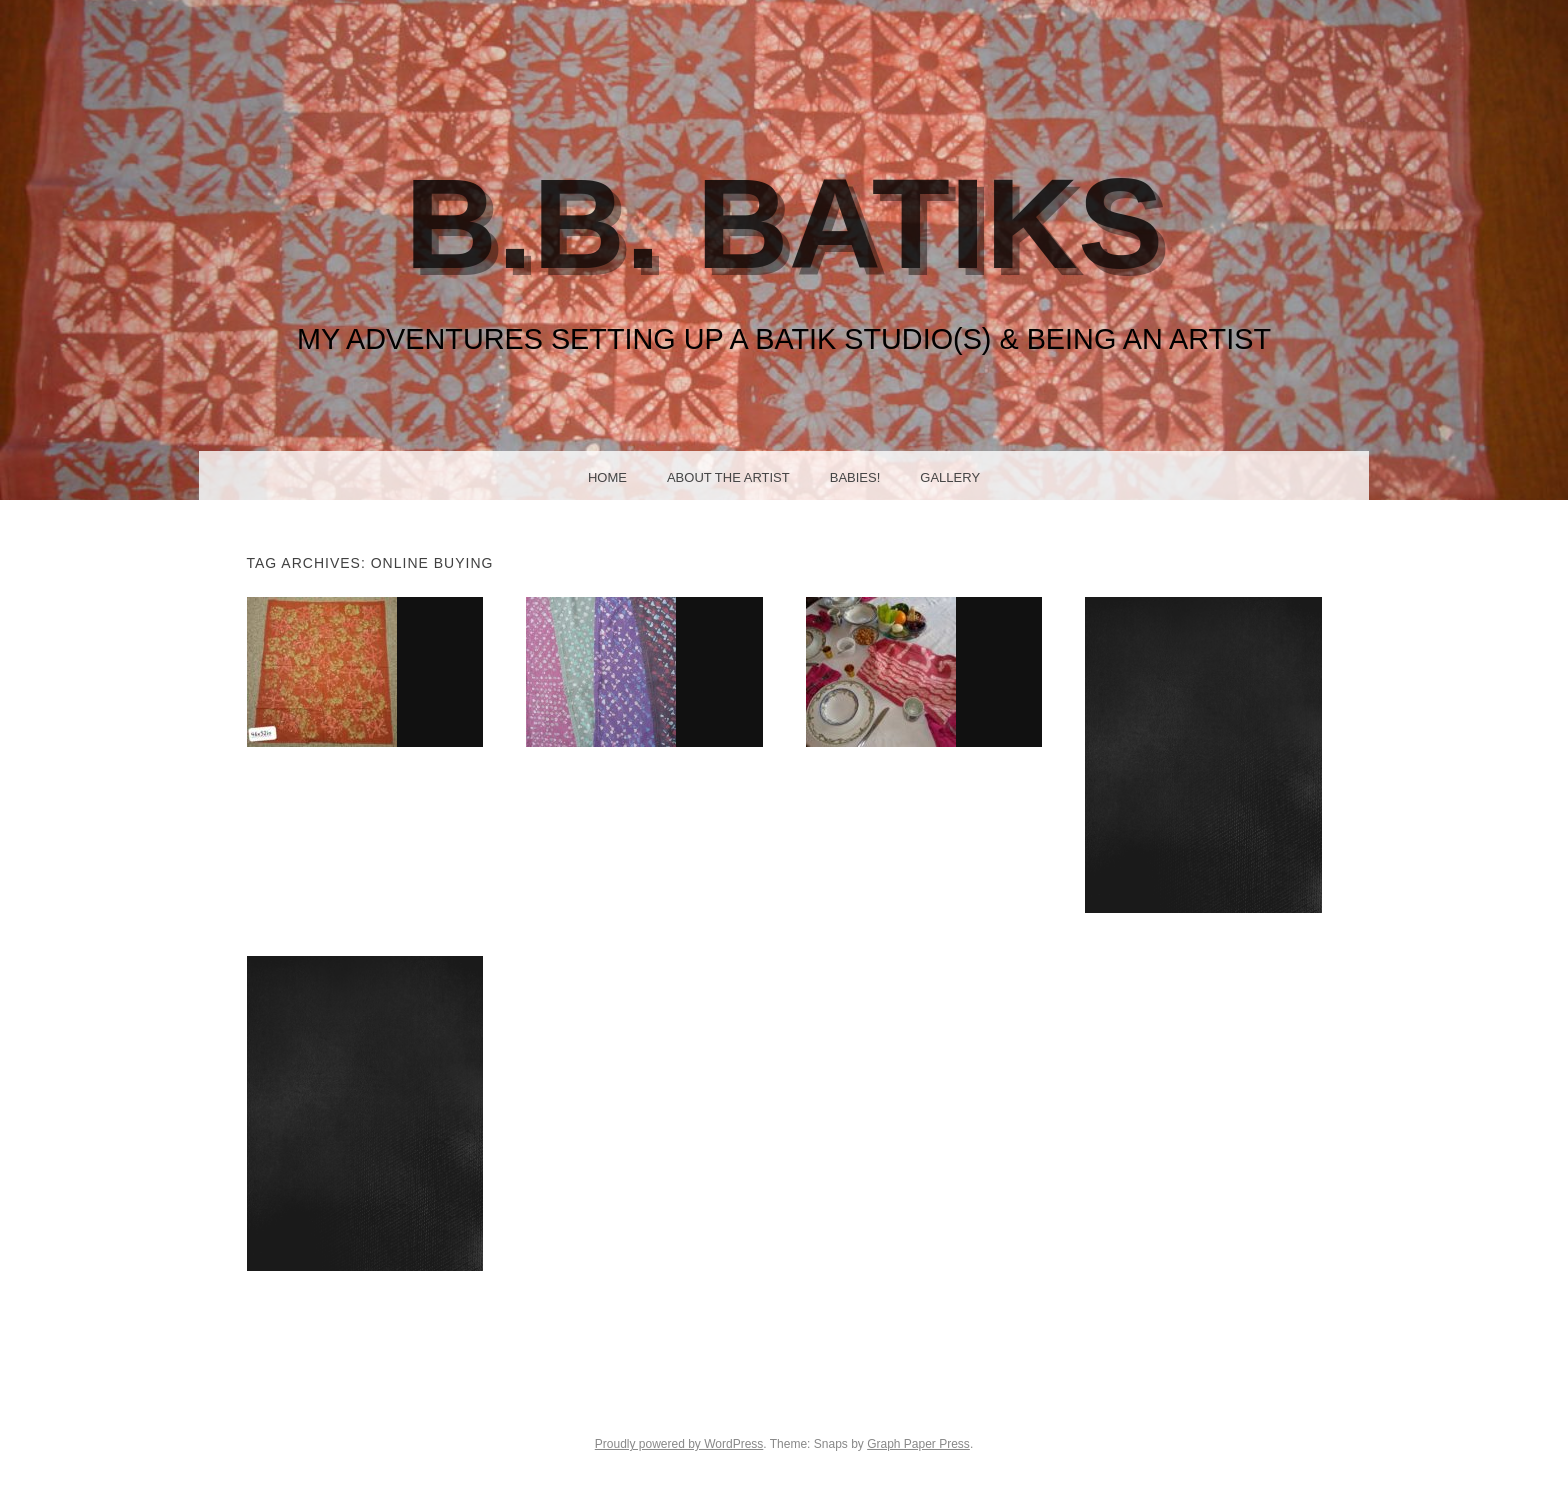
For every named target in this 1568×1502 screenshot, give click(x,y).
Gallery (950, 477)
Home (607, 477)
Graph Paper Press (918, 1444)
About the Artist (728, 477)
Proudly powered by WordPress (679, 1444)
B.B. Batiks (784, 223)
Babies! (855, 477)
